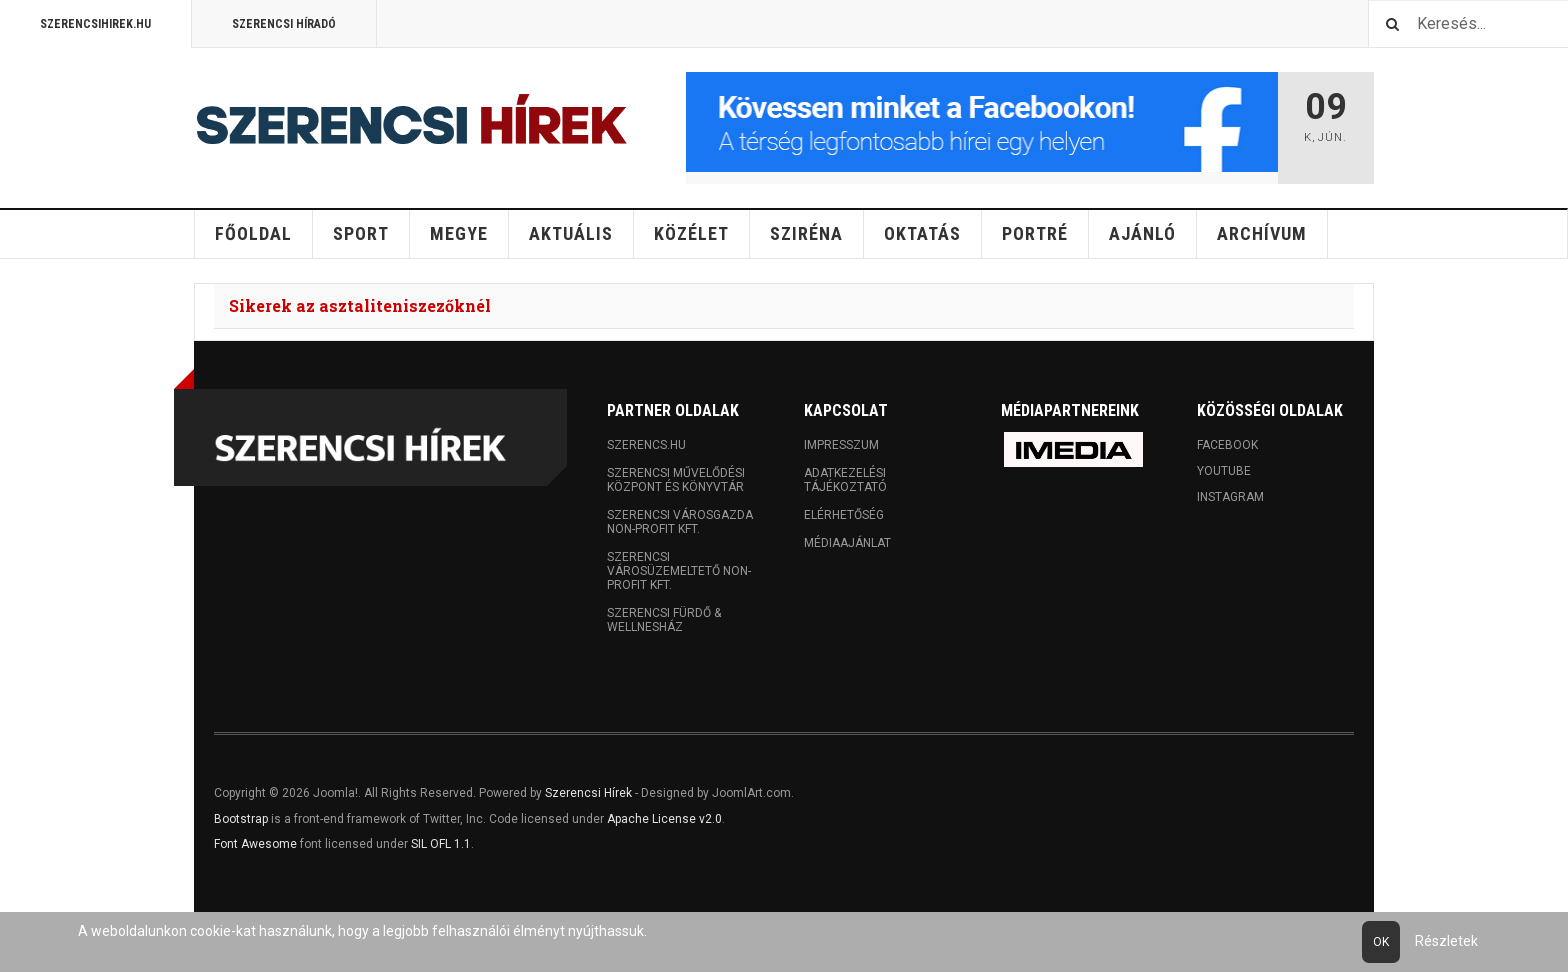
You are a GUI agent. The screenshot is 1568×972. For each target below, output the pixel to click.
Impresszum (841, 445)
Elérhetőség (844, 515)
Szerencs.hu (646, 445)
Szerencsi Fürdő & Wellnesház (664, 620)
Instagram (1230, 497)
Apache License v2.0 (664, 819)
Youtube (1224, 471)
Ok (1381, 942)
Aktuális (571, 233)
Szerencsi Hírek (588, 793)
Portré (1035, 233)
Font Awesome (255, 844)
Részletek (1446, 941)
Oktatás (922, 233)
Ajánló (1142, 233)
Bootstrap (241, 819)
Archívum (1262, 233)
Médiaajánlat (847, 543)
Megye (459, 233)
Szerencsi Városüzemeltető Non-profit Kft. (679, 571)
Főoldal (253, 233)
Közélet (691, 233)
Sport (361, 233)
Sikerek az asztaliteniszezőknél (360, 305)
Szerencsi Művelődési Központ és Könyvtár (676, 480)
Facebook (1227, 445)
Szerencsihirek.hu (95, 24)
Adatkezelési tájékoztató (845, 480)
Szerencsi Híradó (284, 24)
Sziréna (806, 233)
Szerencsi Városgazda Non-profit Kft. (680, 522)
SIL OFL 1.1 (441, 844)
